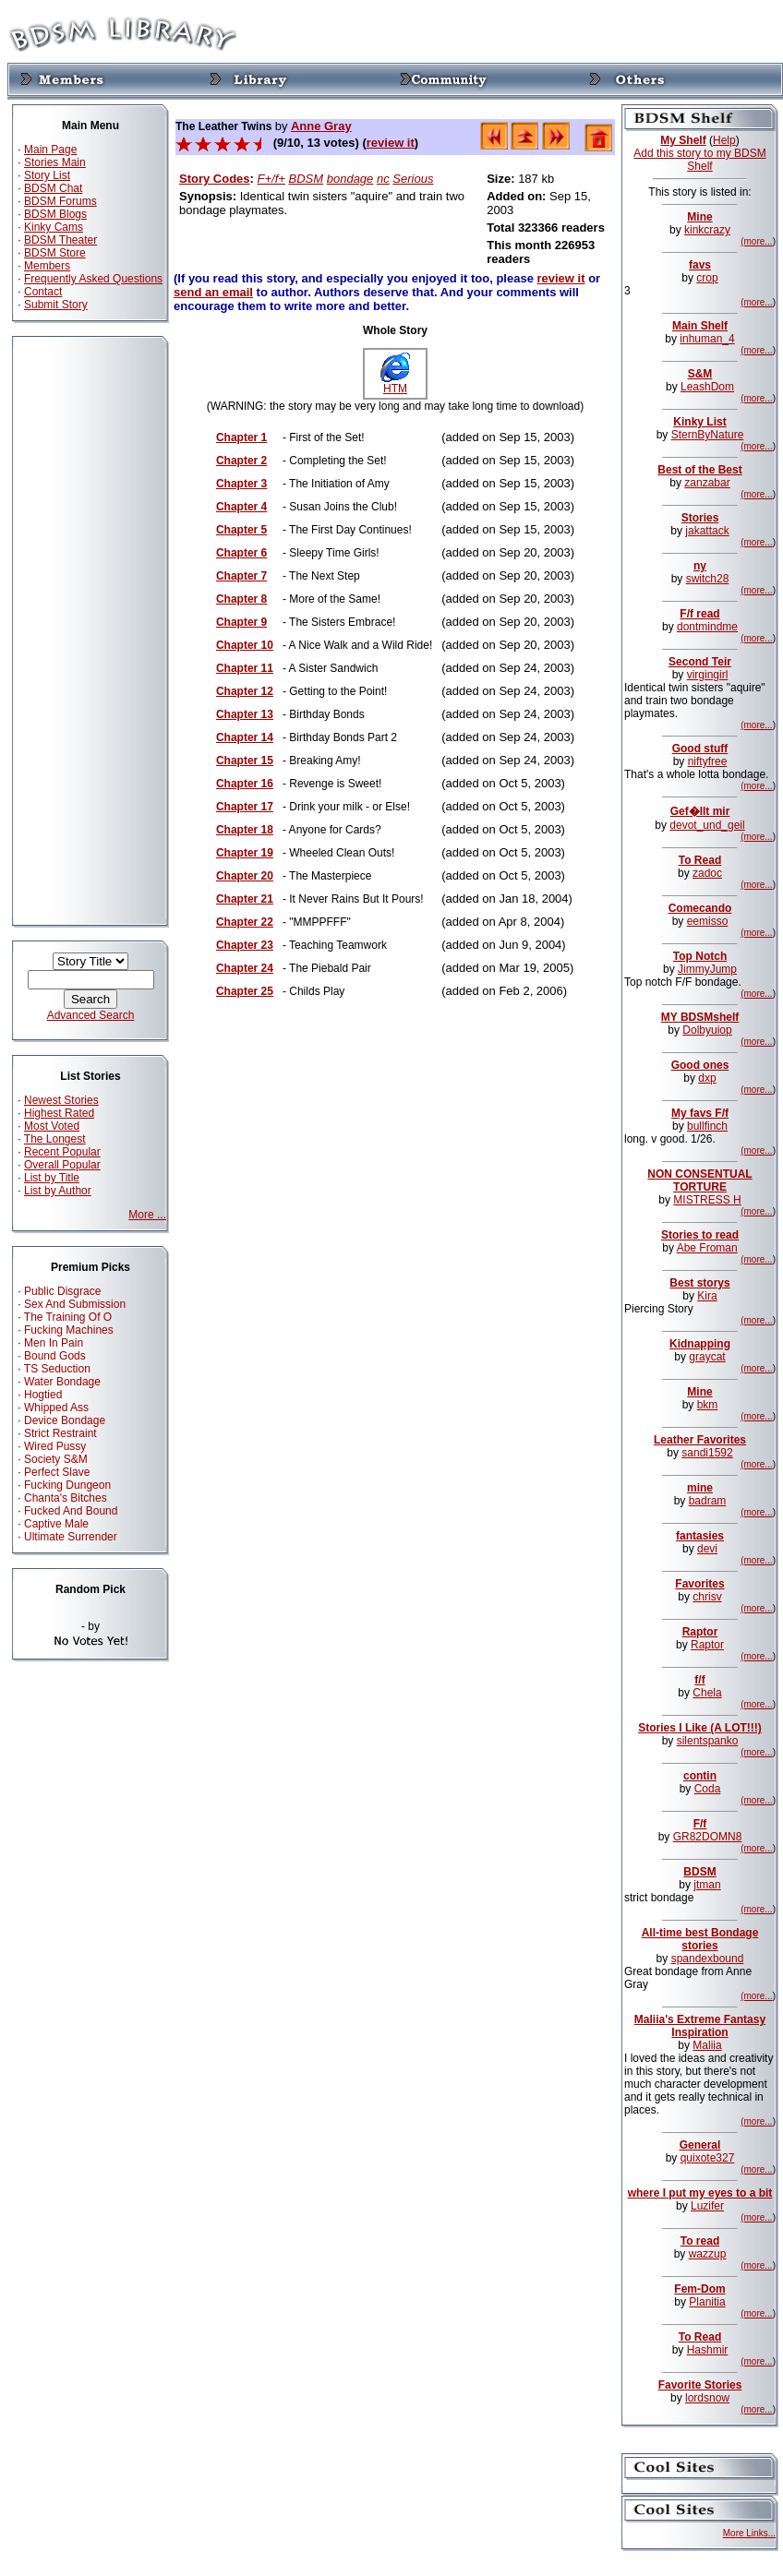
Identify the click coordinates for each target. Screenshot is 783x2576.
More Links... (749, 2533)
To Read (700, 860)
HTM (395, 383)
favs (700, 264)
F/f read (699, 613)
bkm (707, 1404)
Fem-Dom (699, 2288)
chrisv (707, 1596)
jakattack (707, 530)
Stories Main (55, 162)
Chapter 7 (241, 575)
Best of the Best (699, 469)
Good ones (700, 1065)
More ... (147, 1214)
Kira (707, 1295)
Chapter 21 (244, 899)
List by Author (57, 1190)
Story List (47, 175)
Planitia (707, 2301)
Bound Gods (55, 1355)
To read (700, 2241)
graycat (707, 1356)
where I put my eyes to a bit (700, 2193)
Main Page (50, 149)
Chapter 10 (244, 645)
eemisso (708, 921)
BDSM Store (55, 252)
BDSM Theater (60, 240)
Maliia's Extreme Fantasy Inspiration (699, 2026)
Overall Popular (62, 1164)
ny (699, 565)
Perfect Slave (57, 1472)
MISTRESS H (707, 1199)
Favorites (699, 1583)
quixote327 (708, 2157)
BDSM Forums (60, 201)
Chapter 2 (241, 460)
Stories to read (700, 1234)
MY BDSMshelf (700, 1017)
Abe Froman (707, 1247)
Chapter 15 (244, 760)
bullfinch (707, 1126)
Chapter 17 (244, 806)
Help (724, 140)
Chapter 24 (244, 968)
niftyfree (708, 761)
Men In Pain (53, 1342)
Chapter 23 (244, 945)
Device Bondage (64, 1420)
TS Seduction (57, 1368)
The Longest (55, 1138)
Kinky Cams (53, 227)
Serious (412, 179)
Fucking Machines (69, 1330)
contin (700, 1775)
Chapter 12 (244, 691)
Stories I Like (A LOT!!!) (700, 1727)
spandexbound (707, 1958)
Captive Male (56, 1523)
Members (47, 265)
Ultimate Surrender (70, 1536)
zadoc (707, 873)
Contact (43, 291)
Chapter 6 (241, 552)
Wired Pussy (55, 1446)
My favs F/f (700, 1113)
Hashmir (708, 2349)
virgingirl (708, 674)
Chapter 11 (244, 668)
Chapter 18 (244, 829)
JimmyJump (707, 969)
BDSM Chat (53, 188)
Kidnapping (699, 1343)
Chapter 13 (244, 714)
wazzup (708, 2253)
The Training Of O (68, 1317)
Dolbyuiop (706, 1030)
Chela (707, 1692)
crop (706, 277)
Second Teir (700, 661)
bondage (350, 179)
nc (383, 179)
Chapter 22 (244, 922)
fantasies (700, 1535)
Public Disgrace (62, 1291)
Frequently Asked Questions (93, 278)
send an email (213, 292)
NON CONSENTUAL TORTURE (699, 1180)
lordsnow (707, 2397)
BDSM (306, 179)
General (700, 2145)
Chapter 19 (244, 852)
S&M (700, 373)
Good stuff (700, 748)
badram (708, 1500)
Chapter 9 (241, 622)
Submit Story (56, 304)
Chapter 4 (241, 506)
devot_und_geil (706, 825)
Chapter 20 (244, 875)
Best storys (699, 1282)
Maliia (707, 2045)
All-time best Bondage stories (700, 1939)
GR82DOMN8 (707, 1836)
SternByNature (707, 434)
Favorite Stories (700, 2384)
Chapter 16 (244, 783)
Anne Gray (321, 126)
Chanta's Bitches (65, 1498)
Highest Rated (59, 1113)
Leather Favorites (700, 1439)
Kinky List (699, 421)
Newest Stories (61, 1100)
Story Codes (214, 179)
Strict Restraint (60, 1433)
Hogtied (43, 1394)
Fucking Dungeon (67, 1485)
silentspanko (708, 1740)
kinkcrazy (707, 229)
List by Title (51, 1177)
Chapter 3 (241, 483)
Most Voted (51, 1126)
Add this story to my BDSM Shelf (699, 160)
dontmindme (707, 626)
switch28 (707, 578)
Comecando (700, 908)
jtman (706, 1884)
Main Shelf (700, 325)
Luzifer (707, 2205)
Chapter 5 (241, 529)
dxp (707, 1078)
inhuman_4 (707, 338)
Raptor (700, 1631)
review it (391, 143)
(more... (756, 241)
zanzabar (706, 482)
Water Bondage (62, 1381)
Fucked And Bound (70, 1510)
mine (700, 1487)
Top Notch (700, 956)
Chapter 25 (244, 991)
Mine (699, 216)
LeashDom (707, 386)
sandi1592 (706, 1452)
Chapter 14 (244, 737)
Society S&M (56, 1459)
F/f (700, 1823)
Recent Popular (62, 1151)
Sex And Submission (75, 1304)
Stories (700, 517)
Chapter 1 (241, 437)
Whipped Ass (56, 1407)
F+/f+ (271, 179)
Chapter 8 (241, 599)
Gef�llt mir (700, 811)
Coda (707, 1788)
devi (707, 1548)
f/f (699, 1679)
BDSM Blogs (55, 214)
